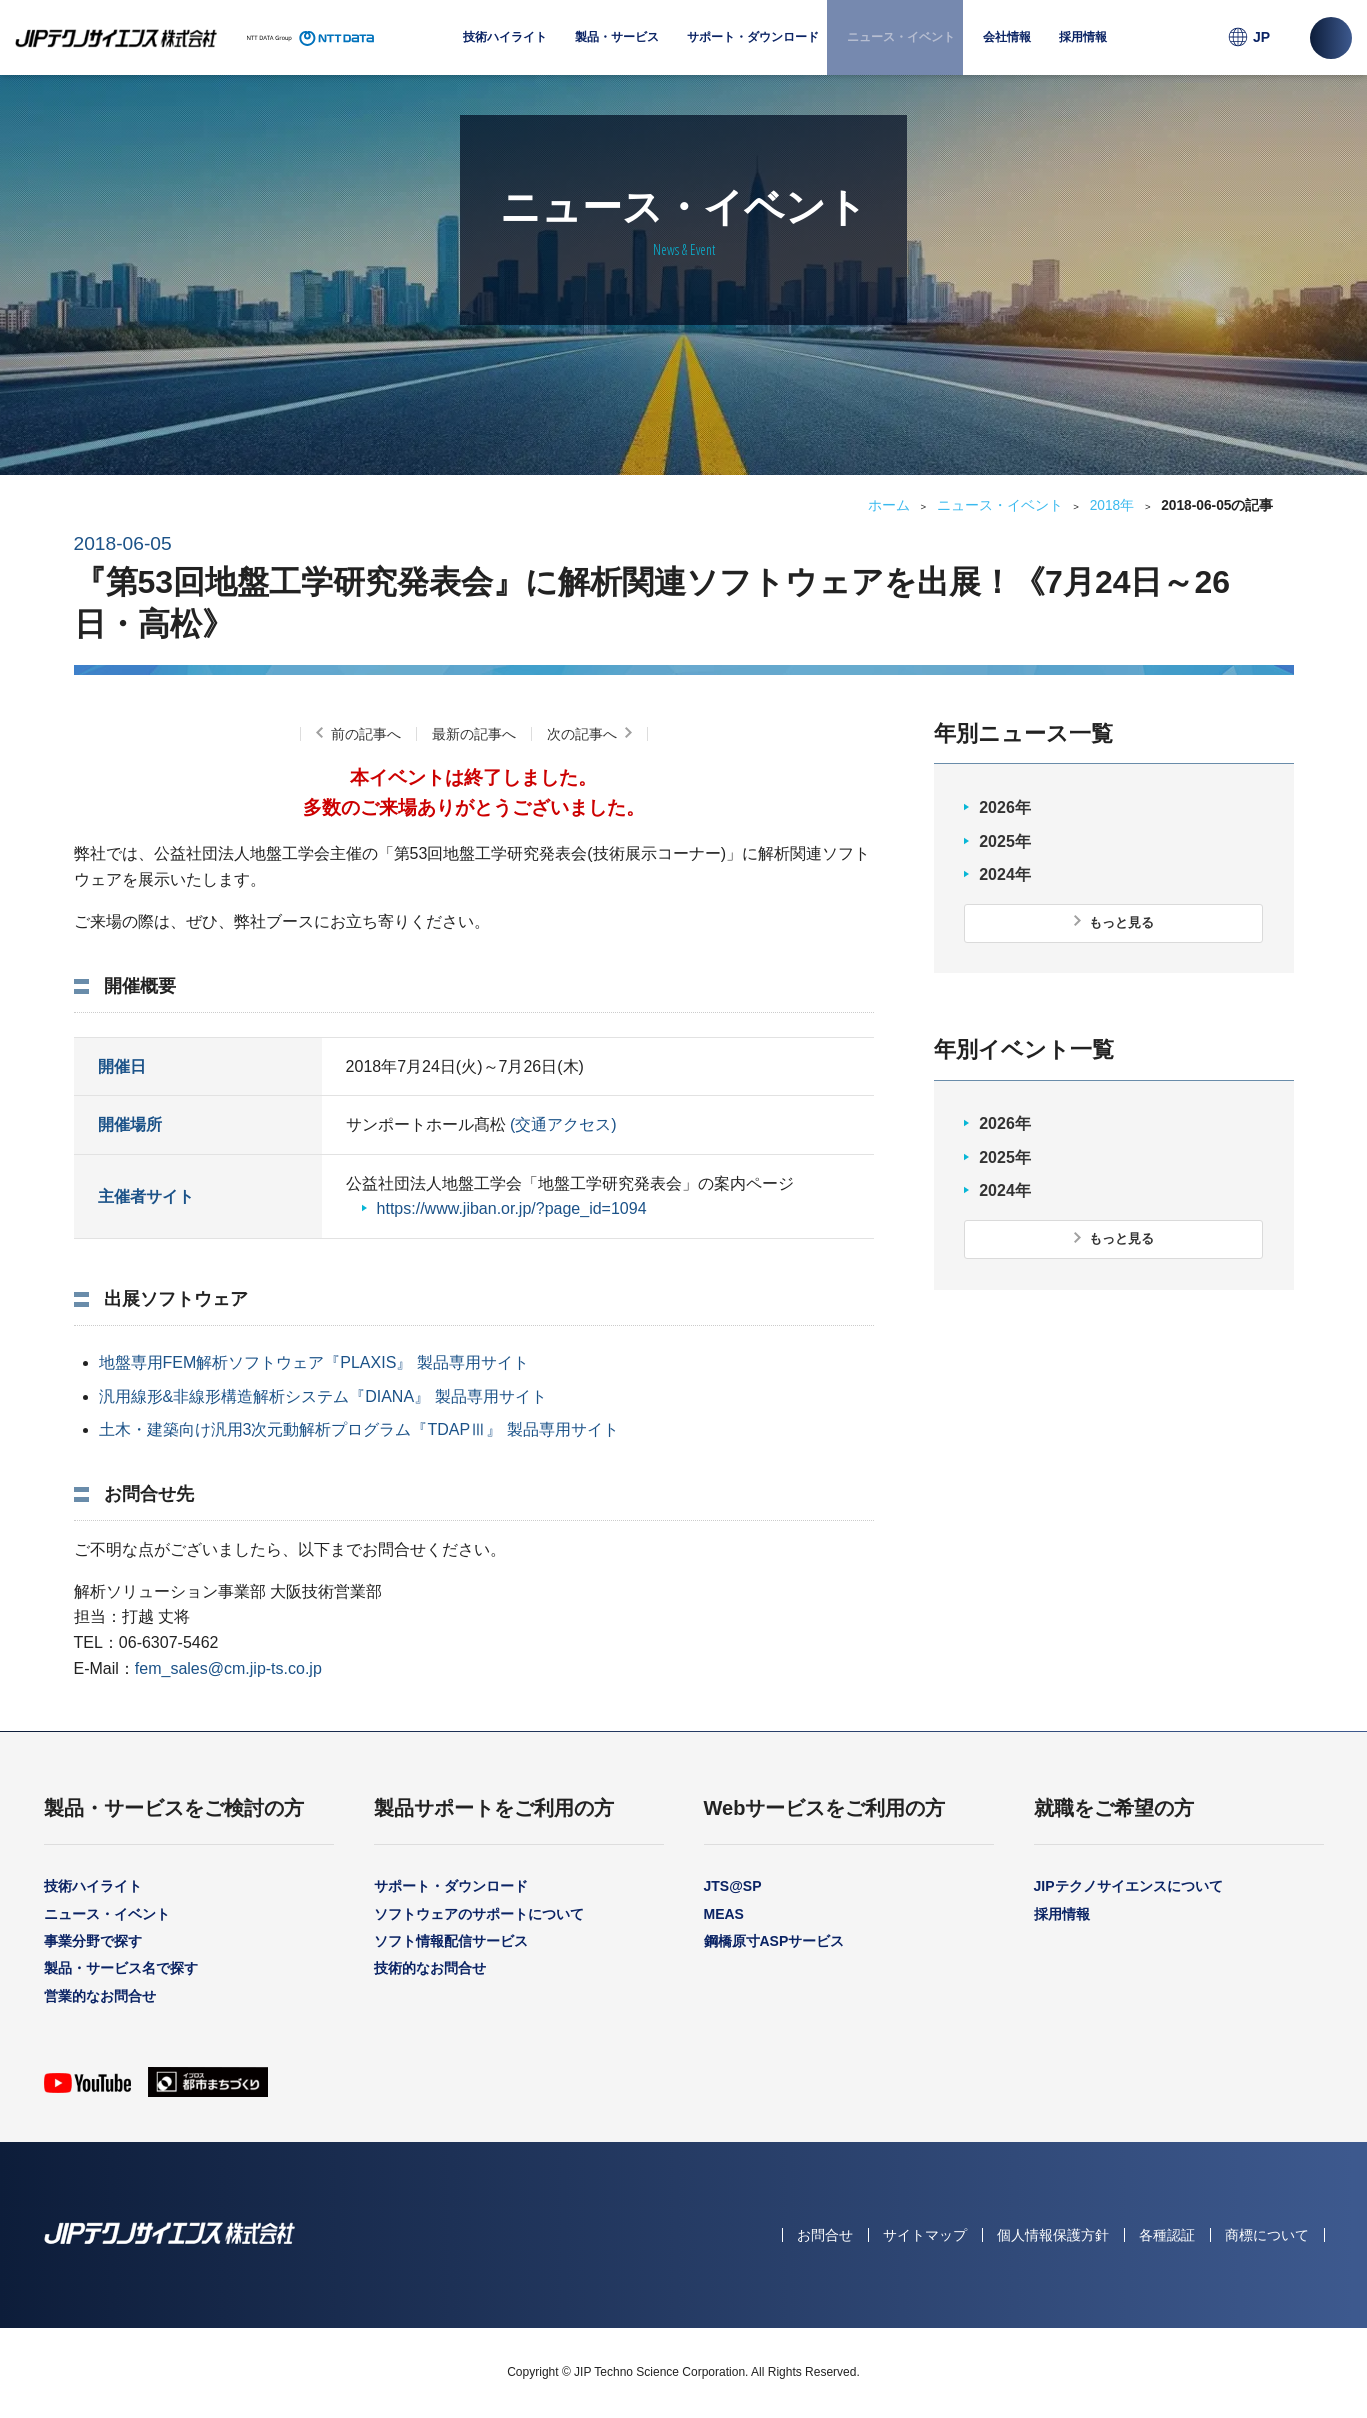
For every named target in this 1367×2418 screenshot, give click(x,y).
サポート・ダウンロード (451, 1886)
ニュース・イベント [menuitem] (901, 37)
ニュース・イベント (1000, 505)
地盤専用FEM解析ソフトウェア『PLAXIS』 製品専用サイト (314, 1362)
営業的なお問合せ (100, 1996)
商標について (1267, 2235)
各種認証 (1167, 2235)
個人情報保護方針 (1053, 2235)
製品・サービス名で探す (121, 1968)
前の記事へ (366, 734)
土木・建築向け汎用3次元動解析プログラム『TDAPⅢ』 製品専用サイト (359, 1429)
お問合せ (825, 2235)
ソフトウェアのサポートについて (479, 1914)
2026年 (1005, 807)
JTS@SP (733, 1886)
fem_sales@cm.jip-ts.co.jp (228, 1668)
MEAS (724, 1914)
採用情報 (1062, 1914)
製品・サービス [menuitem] (617, 52)
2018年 (1112, 505)
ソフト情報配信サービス (451, 1941)
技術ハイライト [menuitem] (505, 37)
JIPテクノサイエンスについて (1128, 1886)
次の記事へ (582, 734)
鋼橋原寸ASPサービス (774, 1941)
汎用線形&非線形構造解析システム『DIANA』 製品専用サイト (323, 1396)
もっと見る (1121, 922)
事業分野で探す (93, 1941)
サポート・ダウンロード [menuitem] (753, 52)
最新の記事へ (474, 734)
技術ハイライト (93, 1886)
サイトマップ (925, 2235)
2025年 (1005, 841)
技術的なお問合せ (430, 1968)
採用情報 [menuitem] (1083, 37)
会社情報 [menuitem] (1007, 52)
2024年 (1005, 874)
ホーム (889, 505)
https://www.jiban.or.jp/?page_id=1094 (512, 1208)
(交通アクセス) (563, 1124)
